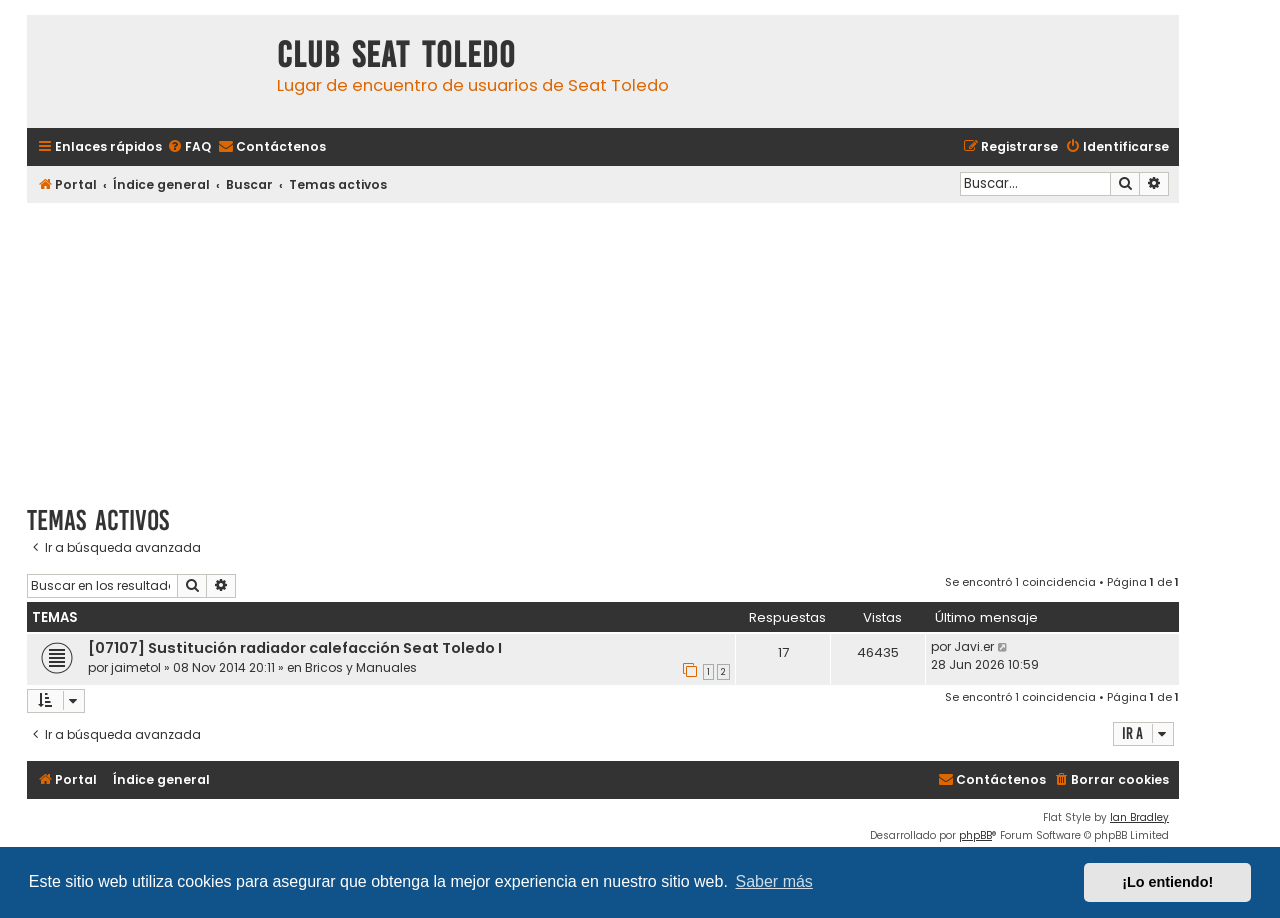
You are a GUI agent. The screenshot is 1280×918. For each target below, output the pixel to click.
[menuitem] (189, 147)
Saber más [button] (774, 881)
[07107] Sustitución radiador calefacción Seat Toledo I (295, 648)
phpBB (975, 835)
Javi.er (974, 646)
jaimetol (136, 667)
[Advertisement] (603, 347)
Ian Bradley (1139, 817)
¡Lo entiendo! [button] (1167, 882)
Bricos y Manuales (361, 667)
